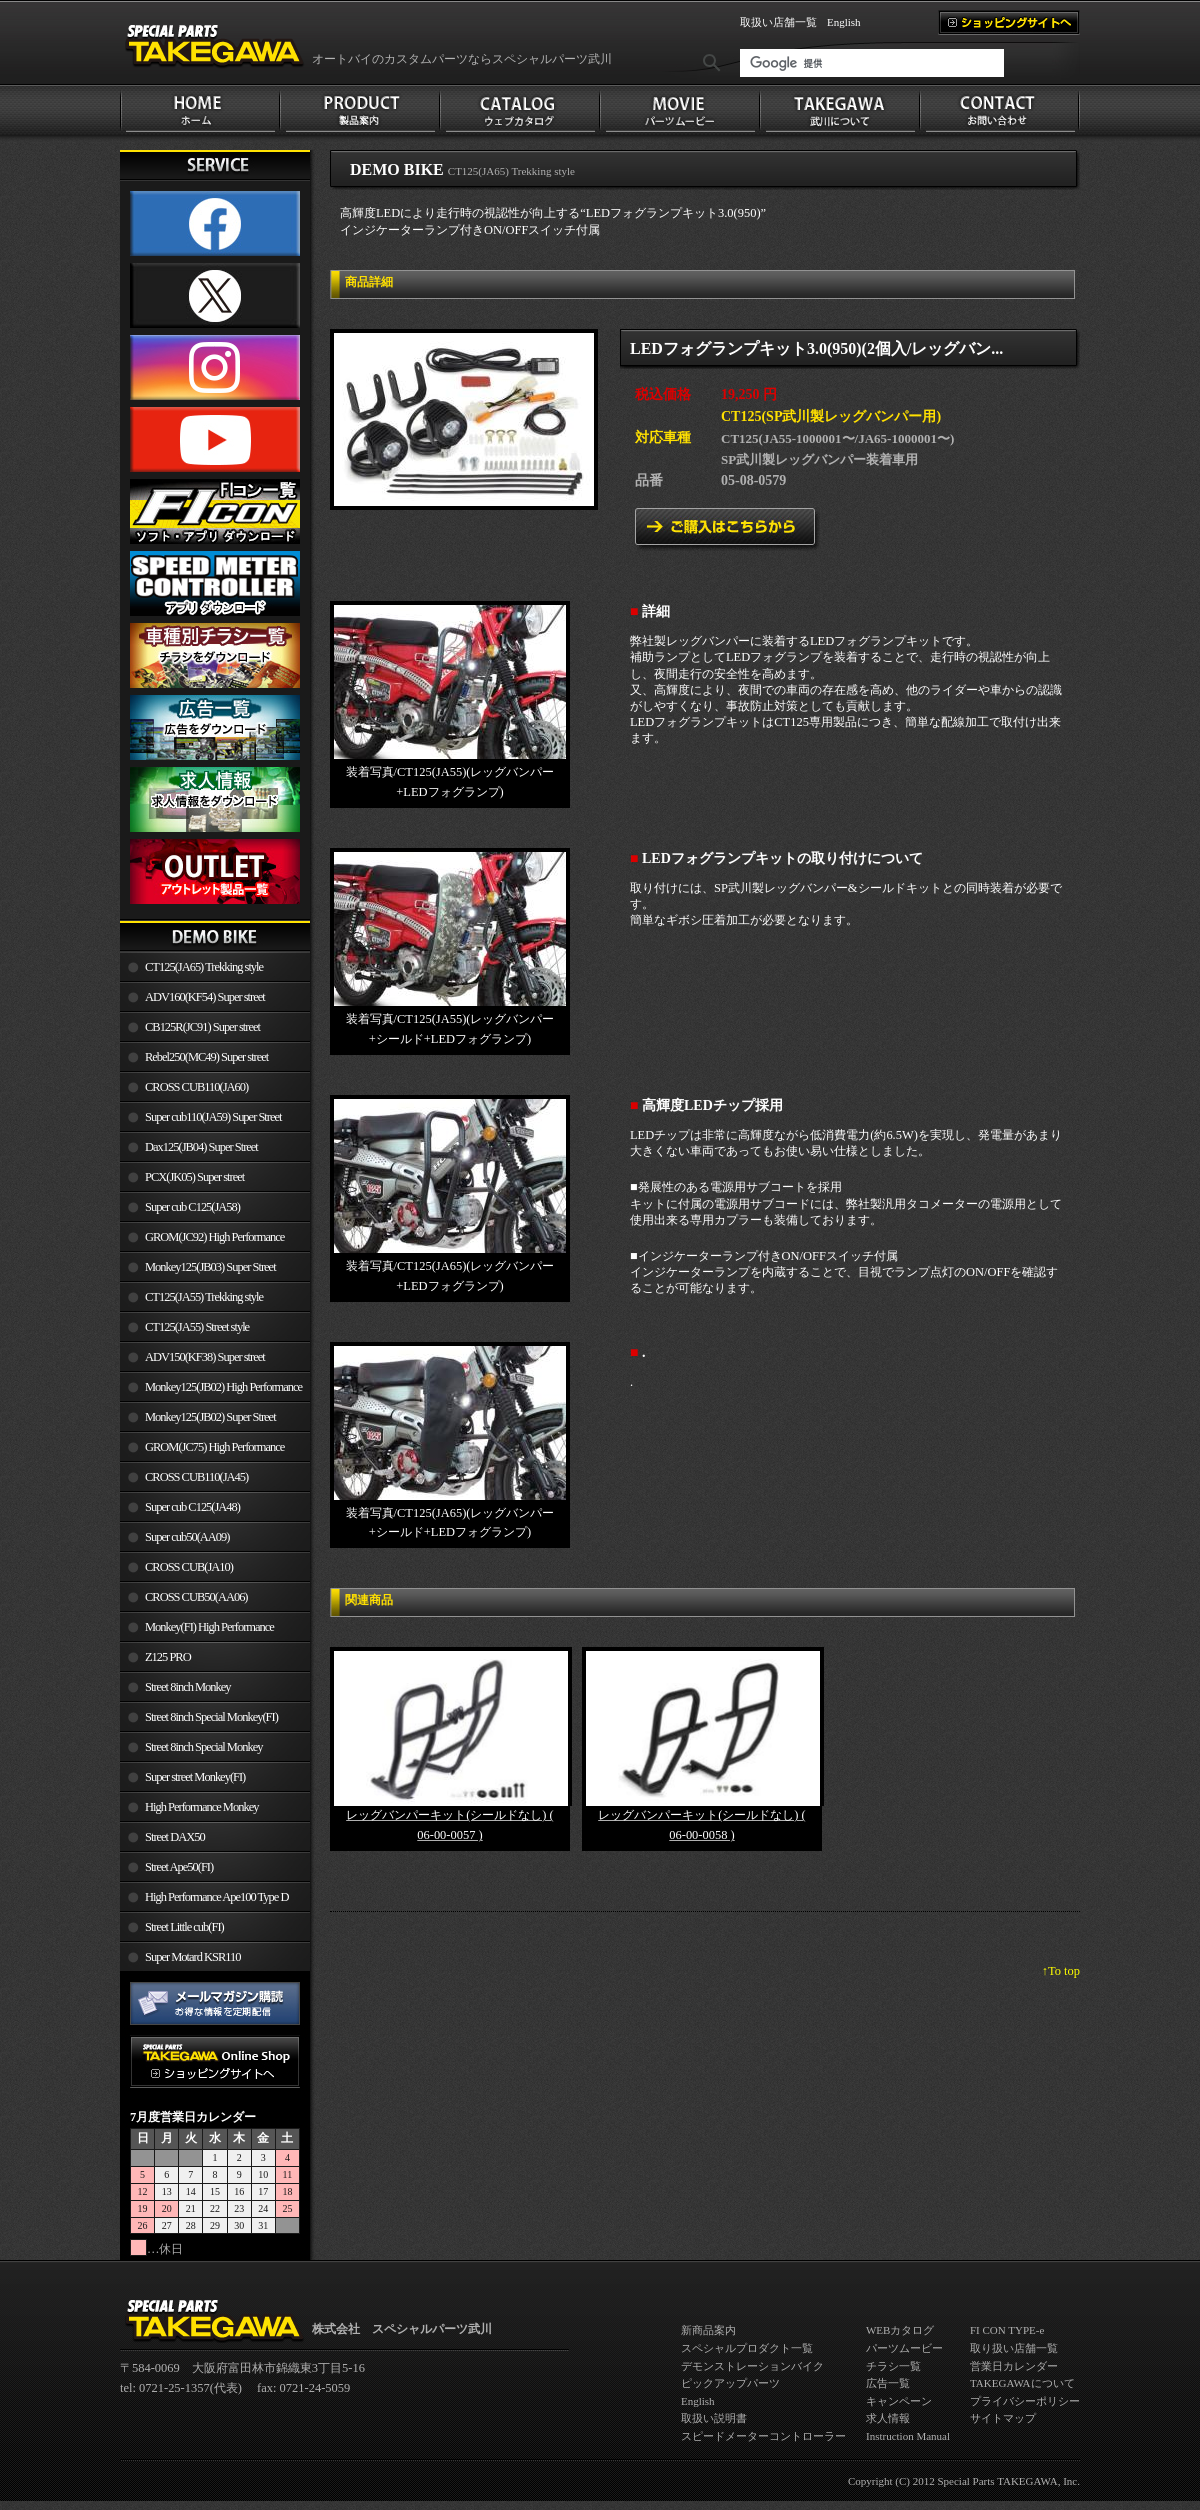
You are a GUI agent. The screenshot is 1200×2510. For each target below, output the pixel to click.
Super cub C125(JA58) (192, 1207)
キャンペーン (899, 2401)
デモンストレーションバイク (752, 2366)
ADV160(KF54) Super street (205, 997)
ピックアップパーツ (730, 2383)
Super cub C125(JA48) (192, 1507)
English (844, 22)
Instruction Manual (908, 2436)
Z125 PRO (168, 1657)
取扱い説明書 (714, 2418)
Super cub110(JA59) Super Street (213, 1117)
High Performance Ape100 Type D (216, 1897)
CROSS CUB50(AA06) (196, 1597)
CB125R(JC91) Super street (202, 1027)
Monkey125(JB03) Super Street (210, 1267)
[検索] (872, 63)
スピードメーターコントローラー (763, 2436)
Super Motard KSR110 (193, 1957)
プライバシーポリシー (1025, 2401)
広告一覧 (888, 2383)
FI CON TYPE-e (1007, 2330)
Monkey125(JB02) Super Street (210, 1417)
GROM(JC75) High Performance (214, 1447)
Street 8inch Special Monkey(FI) (211, 1717)
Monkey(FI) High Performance (209, 1627)
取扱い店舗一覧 (778, 22)
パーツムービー (904, 2348)
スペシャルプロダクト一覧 (747, 2348)
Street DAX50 (175, 1837)
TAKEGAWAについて (1022, 2383)
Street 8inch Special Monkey (203, 1747)
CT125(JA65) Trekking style (204, 967)
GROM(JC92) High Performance (214, 1237)
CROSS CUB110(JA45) (196, 1477)
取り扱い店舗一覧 (1014, 2348)
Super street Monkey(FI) (195, 1777)
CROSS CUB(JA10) (189, 1567)
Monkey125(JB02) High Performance (223, 1387)
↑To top (1061, 1971)
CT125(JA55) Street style (197, 1327)
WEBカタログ (900, 2330)
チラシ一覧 (893, 2366)
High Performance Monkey (201, 1807)
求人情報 (888, 2418)
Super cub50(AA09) (187, 1537)
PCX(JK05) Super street (194, 1177)
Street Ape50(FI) (179, 1867)
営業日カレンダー (1014, 2366)
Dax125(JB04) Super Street (201, 1147)
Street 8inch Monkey (188, 1687)
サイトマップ (1003, 2418)
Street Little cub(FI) (184, 1927)
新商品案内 (708, 2330)
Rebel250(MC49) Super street (206, 1057)
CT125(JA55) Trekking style (204, 1297)
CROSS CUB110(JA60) (196, 1087)
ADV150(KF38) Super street (205, 1357)
